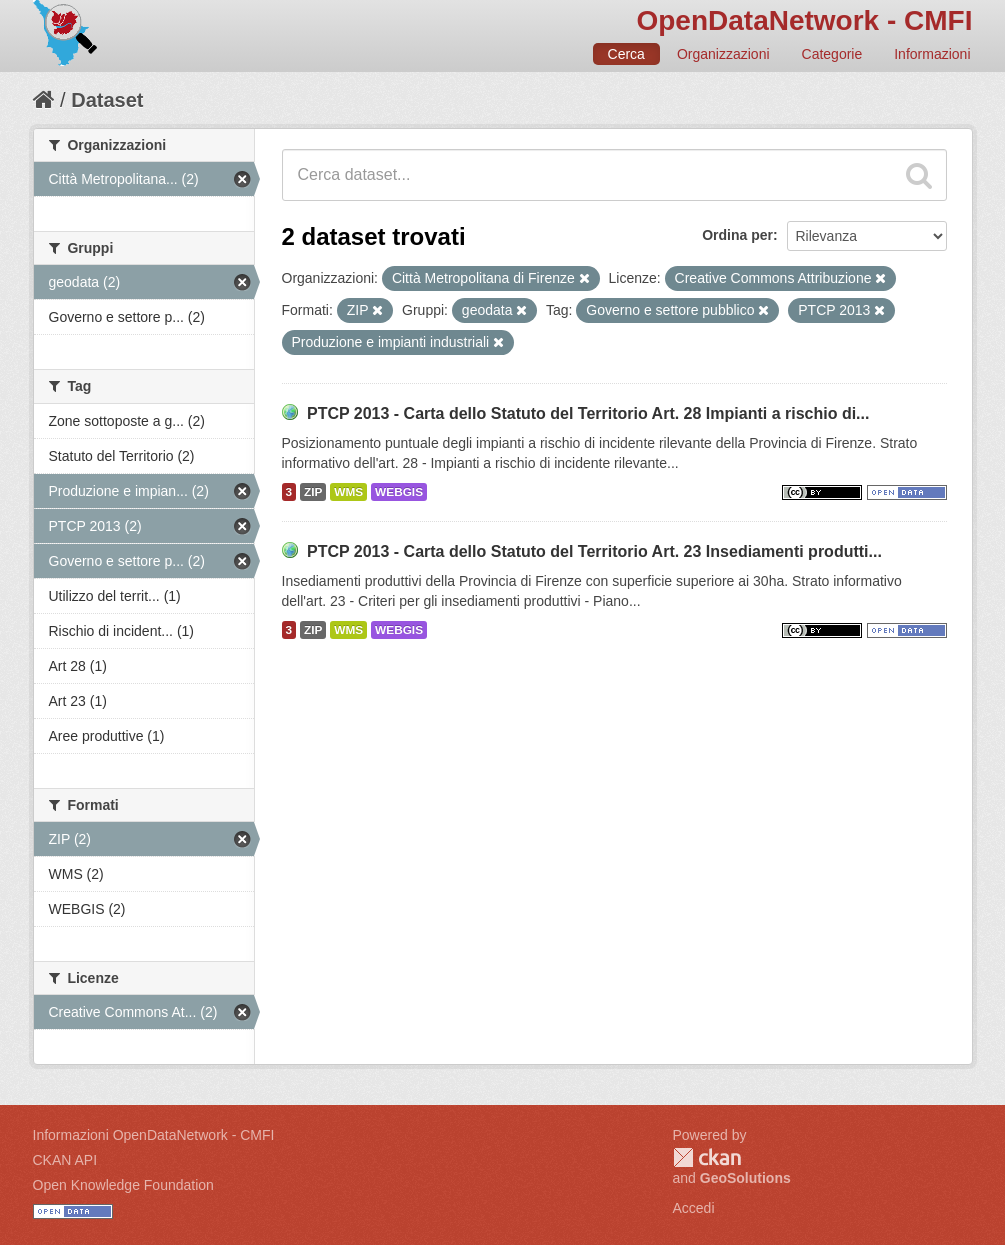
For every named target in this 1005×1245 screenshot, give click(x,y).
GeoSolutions (745, 1178)
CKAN (707, 1157)
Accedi (694, 1208)
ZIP (313, 492)
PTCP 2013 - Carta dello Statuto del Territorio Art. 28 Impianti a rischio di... (588, 413)
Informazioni (932, 54)
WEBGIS (399, 492)
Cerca (626, 54)
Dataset (107, 100)
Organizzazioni (723, 54)
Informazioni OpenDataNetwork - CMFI (154, 1135)
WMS (348, 492)
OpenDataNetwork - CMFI (804, 20)
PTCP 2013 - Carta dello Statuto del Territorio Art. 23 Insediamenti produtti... (594, 551)
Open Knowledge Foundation (123, 1185)
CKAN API (65, 1160)
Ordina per (737, 235)
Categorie (832, 54)
